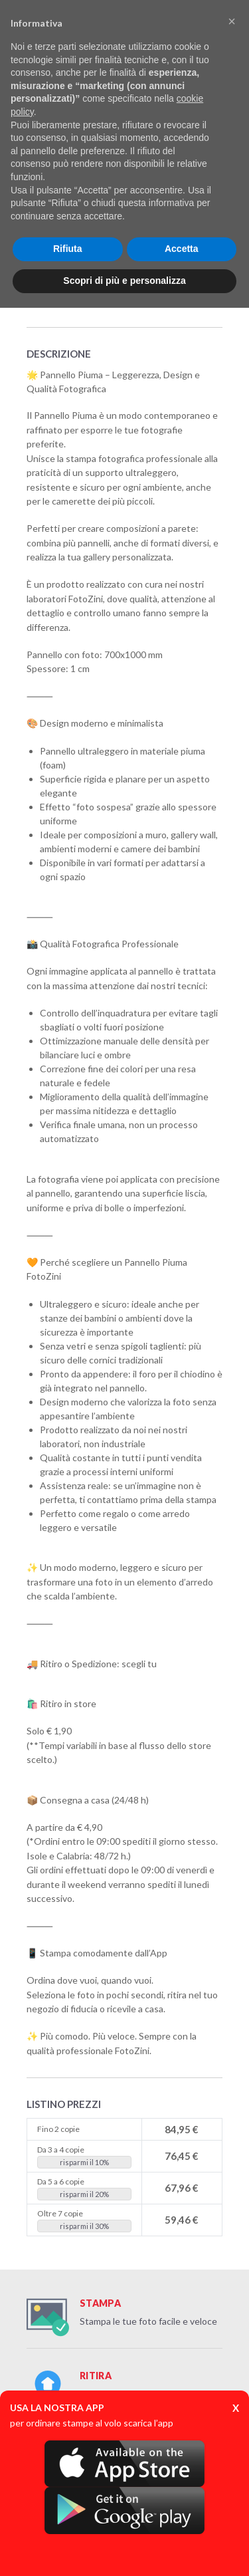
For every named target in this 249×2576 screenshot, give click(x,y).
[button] (231, 21)
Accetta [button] (182, 248)
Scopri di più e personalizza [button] (124, 280)
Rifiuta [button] (67, 248)
